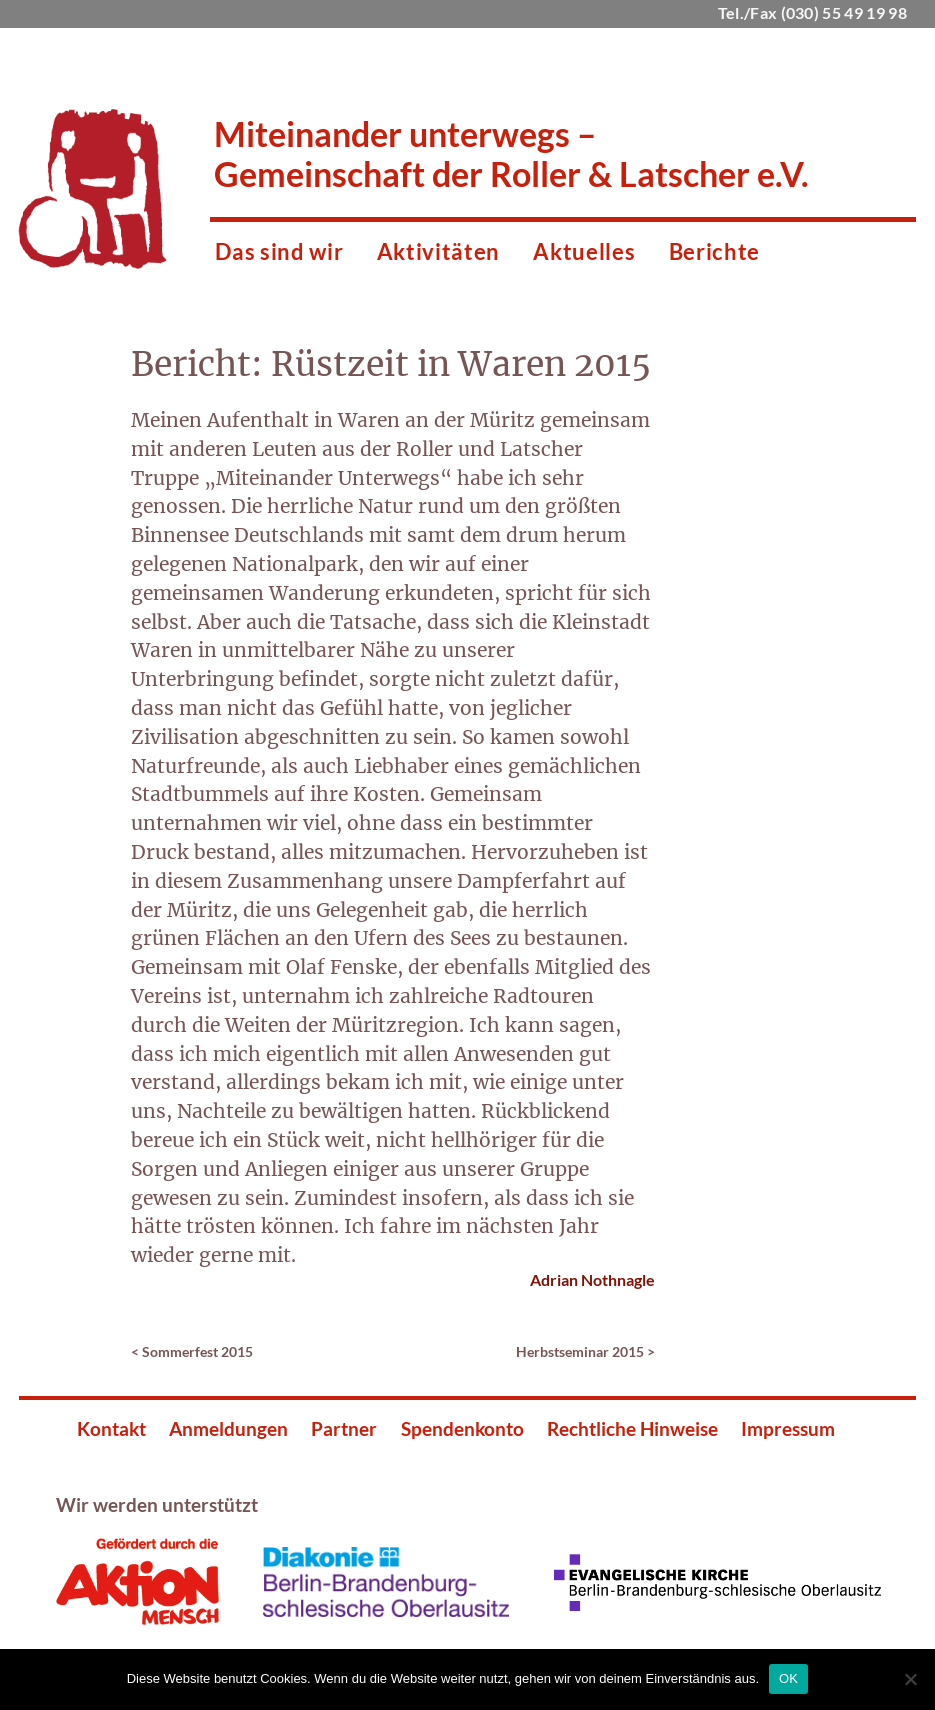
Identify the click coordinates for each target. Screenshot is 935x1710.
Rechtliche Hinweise (632, 1428)
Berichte (714, 251)
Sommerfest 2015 (197, 1351)
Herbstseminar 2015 (580, 1351)
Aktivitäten (438, 251)
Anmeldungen (228, 1428)
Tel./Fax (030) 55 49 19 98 (812, 12)
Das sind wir (279, 251)
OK (788, 1678)
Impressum (788, 1428)
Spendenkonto (462, 1428)
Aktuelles (584, 251)
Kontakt (111, 1428)
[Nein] (910, 1679)
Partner (344, 1428)
